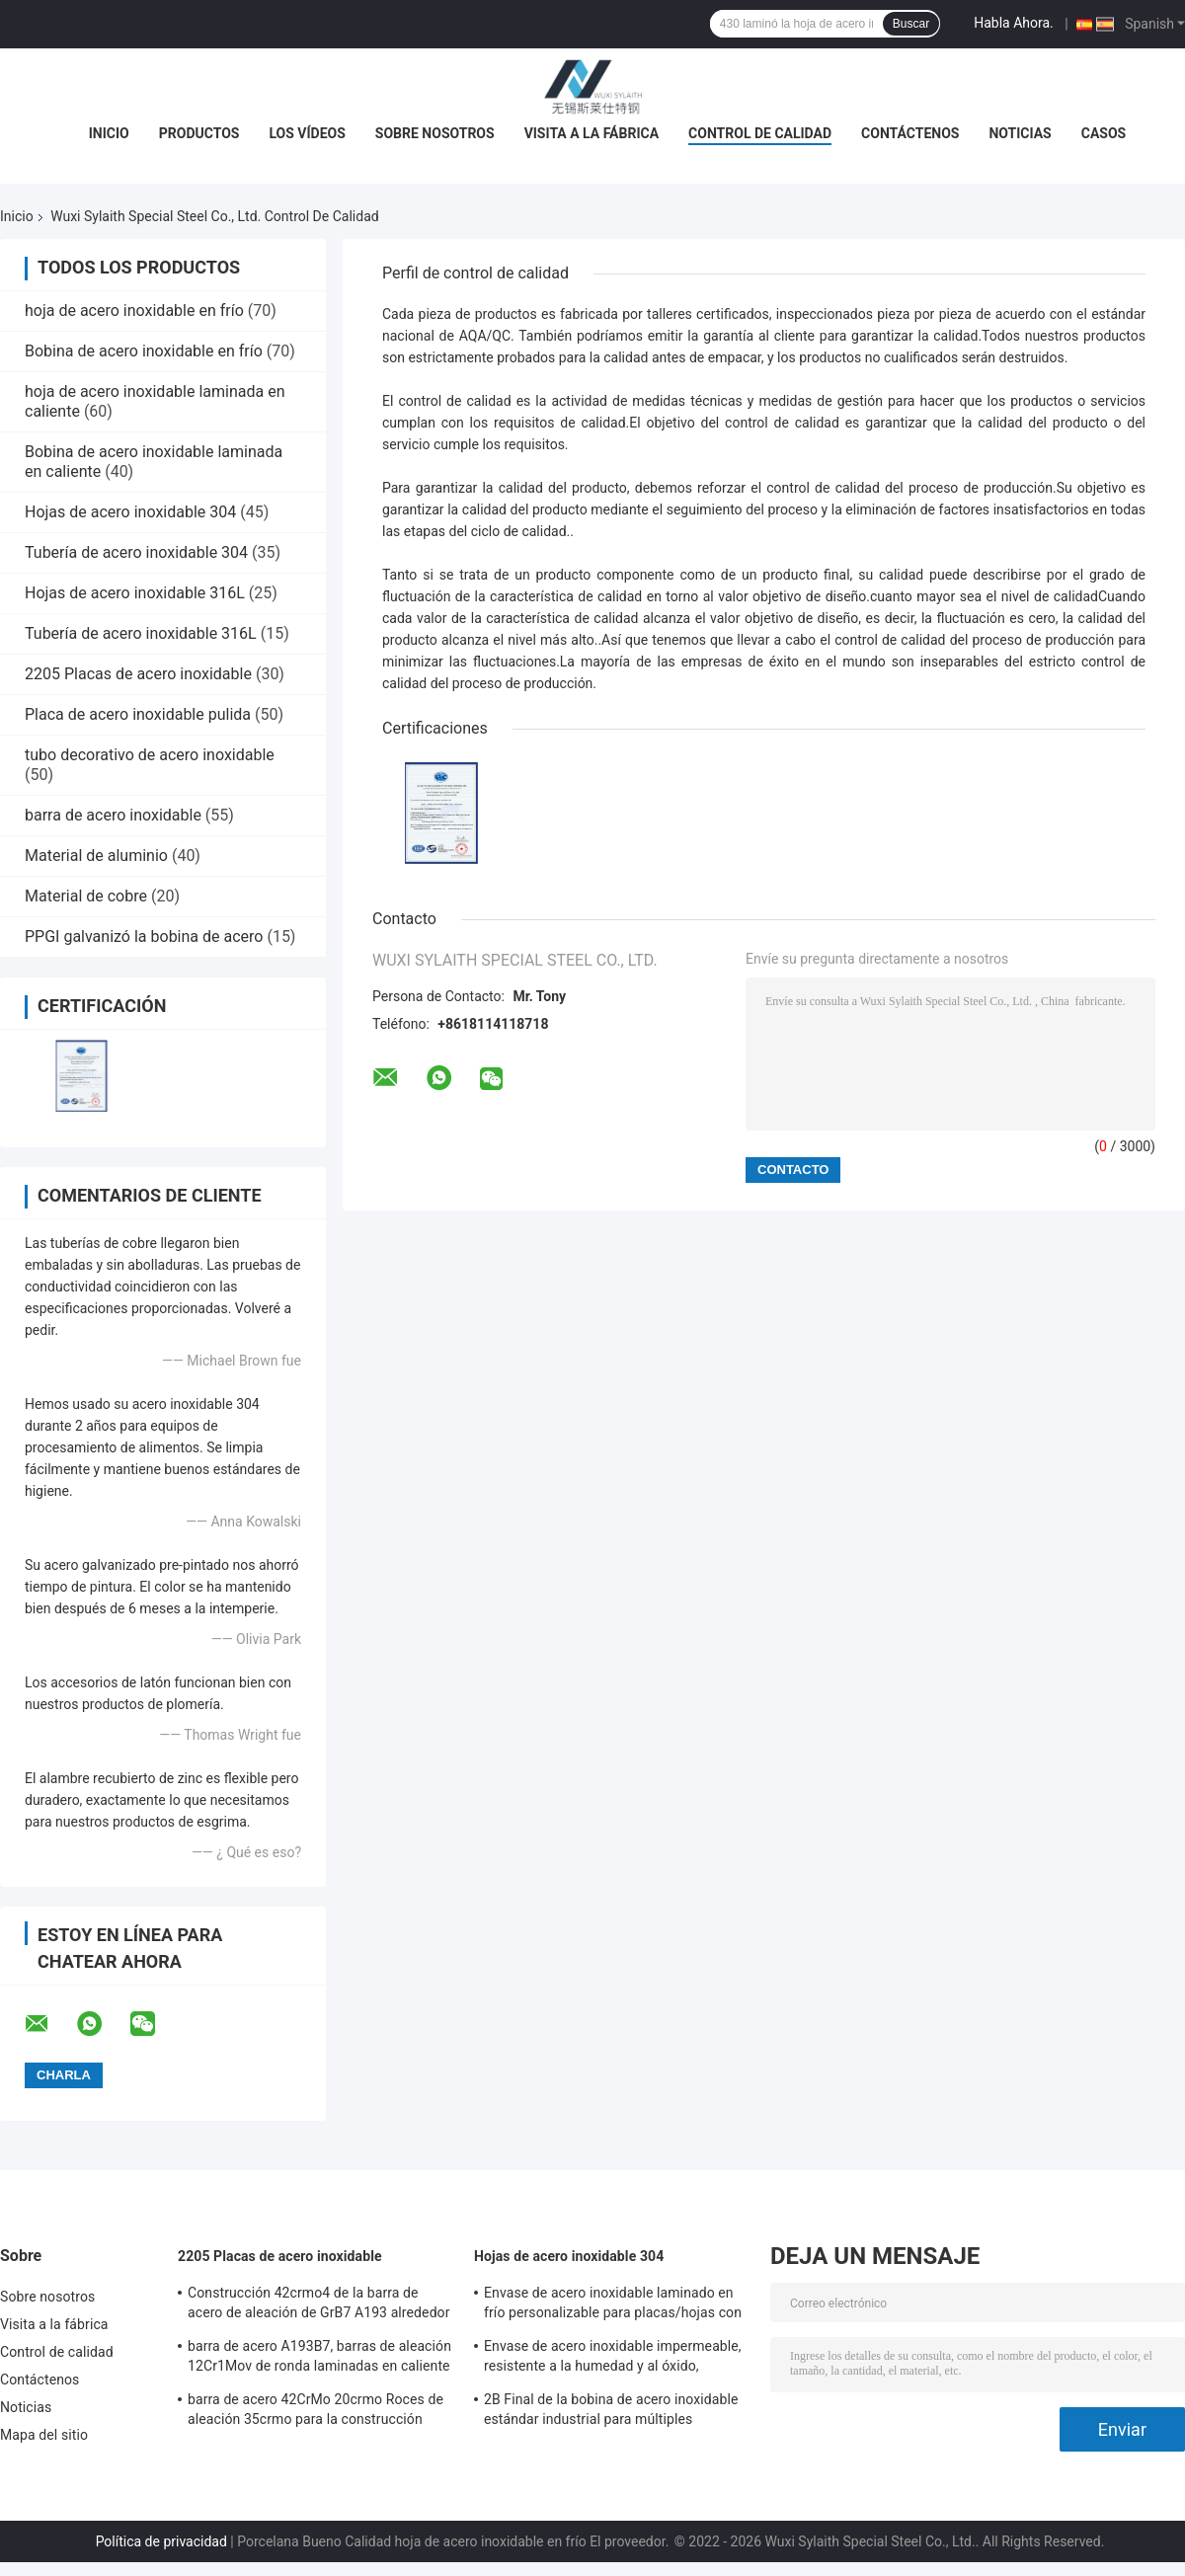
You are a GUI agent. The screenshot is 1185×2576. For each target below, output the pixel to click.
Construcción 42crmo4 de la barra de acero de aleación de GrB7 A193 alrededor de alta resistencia (319, 2305)
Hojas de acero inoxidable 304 (130, 512)
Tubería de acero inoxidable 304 (136, 552)
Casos (1103, 133)
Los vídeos (307, 133)
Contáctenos (910, 133)
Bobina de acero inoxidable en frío (144, 351)
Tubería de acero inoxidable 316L (141, 633)
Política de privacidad (161, 2541)
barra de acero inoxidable (113, 815)
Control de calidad (759, 133)
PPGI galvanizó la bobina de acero (144, 936)
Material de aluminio (96, 855)
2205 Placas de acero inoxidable (138, 673)
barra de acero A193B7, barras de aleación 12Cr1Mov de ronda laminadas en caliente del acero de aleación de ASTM (319, 2359)
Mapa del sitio (44, 2435)
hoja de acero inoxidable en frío (134, 310)
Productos (199, 133)
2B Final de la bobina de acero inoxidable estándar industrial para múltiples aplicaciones (611, 2412)
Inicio (109, 133)
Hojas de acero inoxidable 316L (135, 593)
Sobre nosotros (435, 133)
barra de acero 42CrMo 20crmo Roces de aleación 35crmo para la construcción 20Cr (315, 2412)
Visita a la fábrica (591, 133)
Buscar (911, 24)
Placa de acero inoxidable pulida (138, 714)
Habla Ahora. (1014, 23)
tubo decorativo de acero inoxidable (150, 754)
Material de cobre (86, 896)
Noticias (1019, 133)
